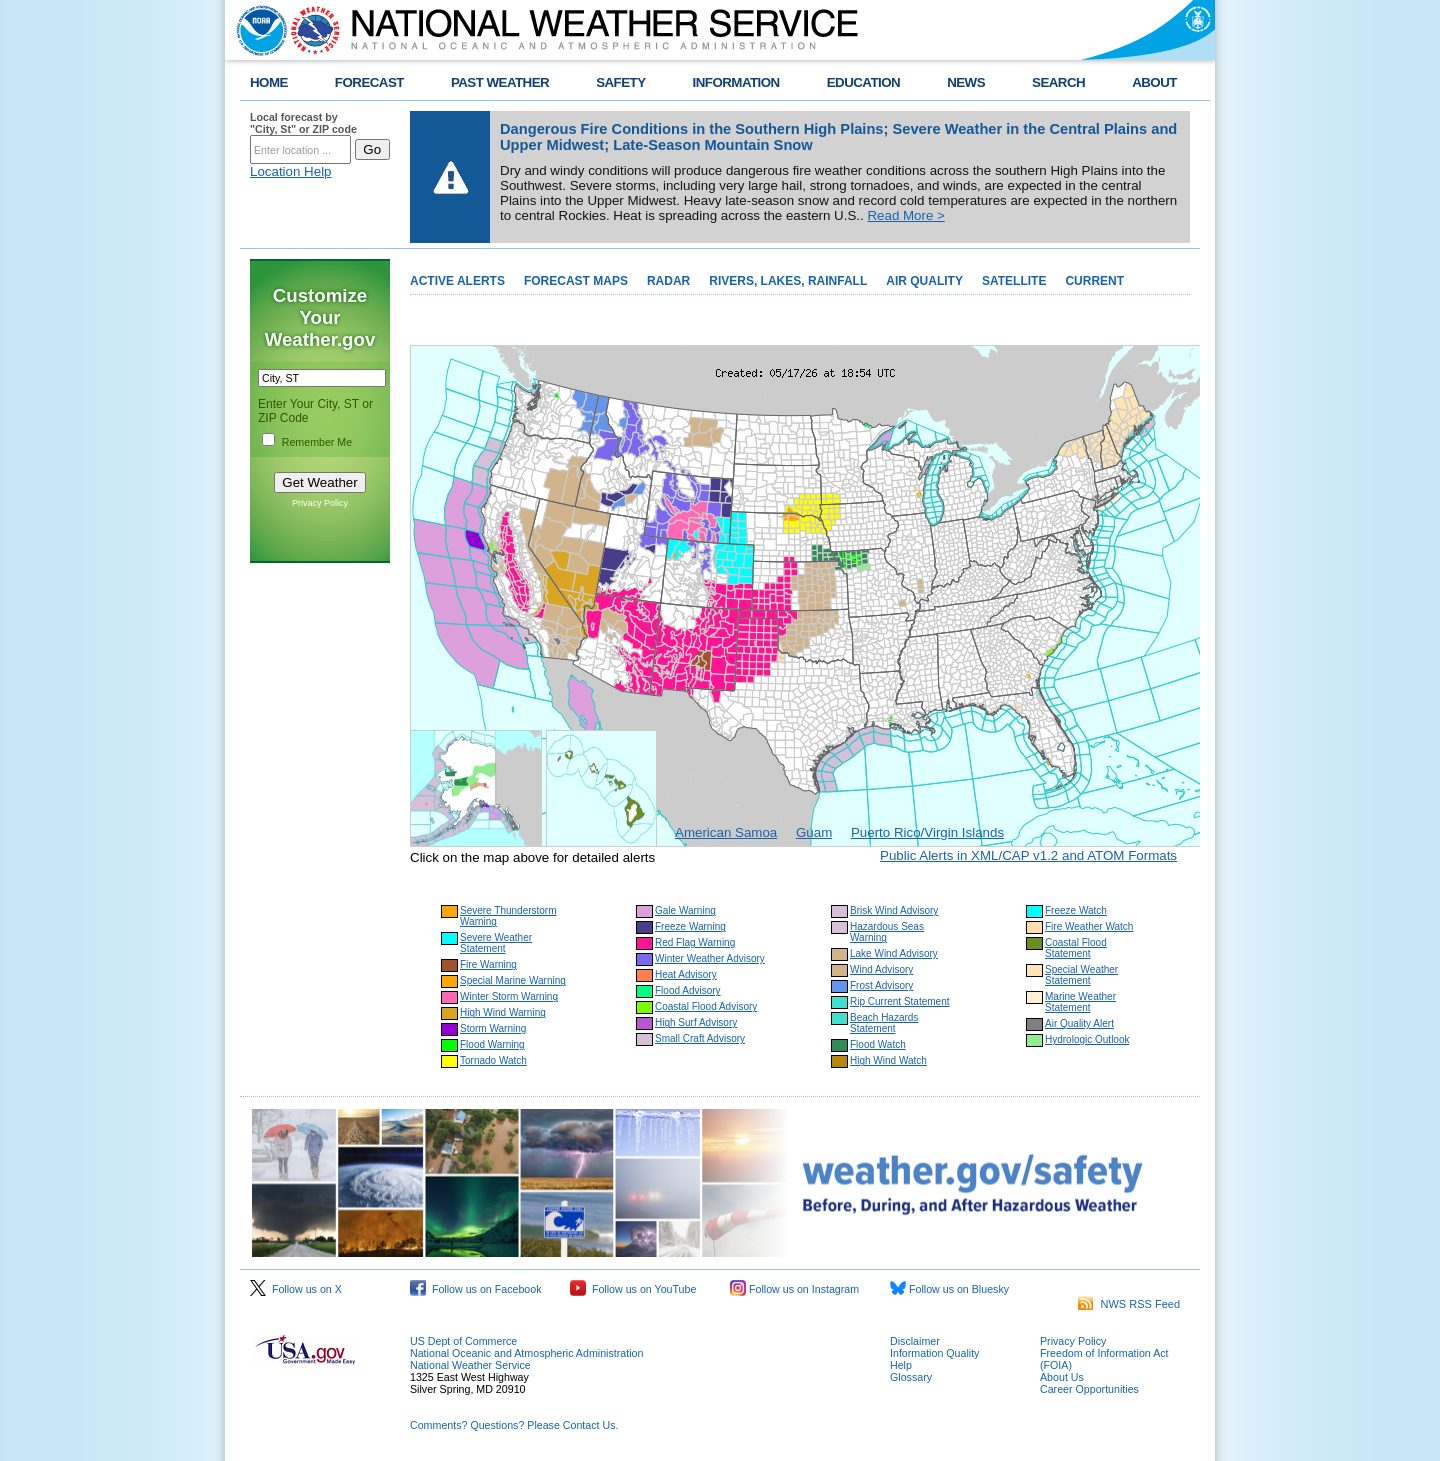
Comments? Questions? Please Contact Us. (514, 1425)
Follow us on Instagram (794, 1289)
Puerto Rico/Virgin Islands (927, 832)
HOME (269, 82)
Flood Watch (878, 1044)
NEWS (966, 82)
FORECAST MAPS (576, 281)
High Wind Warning (503, 1012)
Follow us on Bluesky (949, 1289)
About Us (1062, 1377)
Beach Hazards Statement (884, 1023)
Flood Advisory (688, 990)
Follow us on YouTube (633, 1289)
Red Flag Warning (695, 942)
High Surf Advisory (696, 1022)
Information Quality (934, 1353)
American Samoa (726, 832)
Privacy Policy (320, 503)
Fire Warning (488, 964)
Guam (814, 832)
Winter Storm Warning (509, 996)
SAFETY (620, 82)
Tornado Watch (493, 1060)
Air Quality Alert (1079, 1023)
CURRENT (1094, 281)
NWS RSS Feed (1129, 1304)
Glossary (911, 1377)
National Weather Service (470, 1365)
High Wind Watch (888, 1060)
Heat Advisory (686, 974)
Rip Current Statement (900, 1001)
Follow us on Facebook (476, 1289)
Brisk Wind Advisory (894, 910)
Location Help (291, 171)
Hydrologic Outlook (1087, 1039)
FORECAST (369, 82)
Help (901, 1365)
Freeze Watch (1076, 910)
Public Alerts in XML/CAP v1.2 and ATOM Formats (1028, 855)
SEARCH (1058, 82)
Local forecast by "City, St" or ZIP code (303, 123)
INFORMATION (736, 82)
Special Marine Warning (513, 980)
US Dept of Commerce (463, 1341)
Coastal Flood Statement (1076, 948)
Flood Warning (492, 1044)
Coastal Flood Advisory (706, 1006)
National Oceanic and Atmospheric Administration (526, 1353)
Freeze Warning (690, 926)
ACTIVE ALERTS (457, 281)
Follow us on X (296, 1289)
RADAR (668, 281)
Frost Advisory (881, 985)
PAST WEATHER (500, 82)
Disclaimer (915, 1341)
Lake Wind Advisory (894, 953)
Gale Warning (685, 910)
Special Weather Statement (1081, 975)
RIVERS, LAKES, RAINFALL (788, 281)
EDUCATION (863, 82)
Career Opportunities (1089, 1389)
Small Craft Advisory (700, 1038)
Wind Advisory (881, 969)
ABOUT (1154, 82)
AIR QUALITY (924, 281)
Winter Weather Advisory (710, 958)
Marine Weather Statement (1080, 1002)
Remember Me (317, 442)
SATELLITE (1014, 281)
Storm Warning (493, 1028)
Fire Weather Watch (1089, 926)
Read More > (905, 215)
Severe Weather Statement (496, 943)
